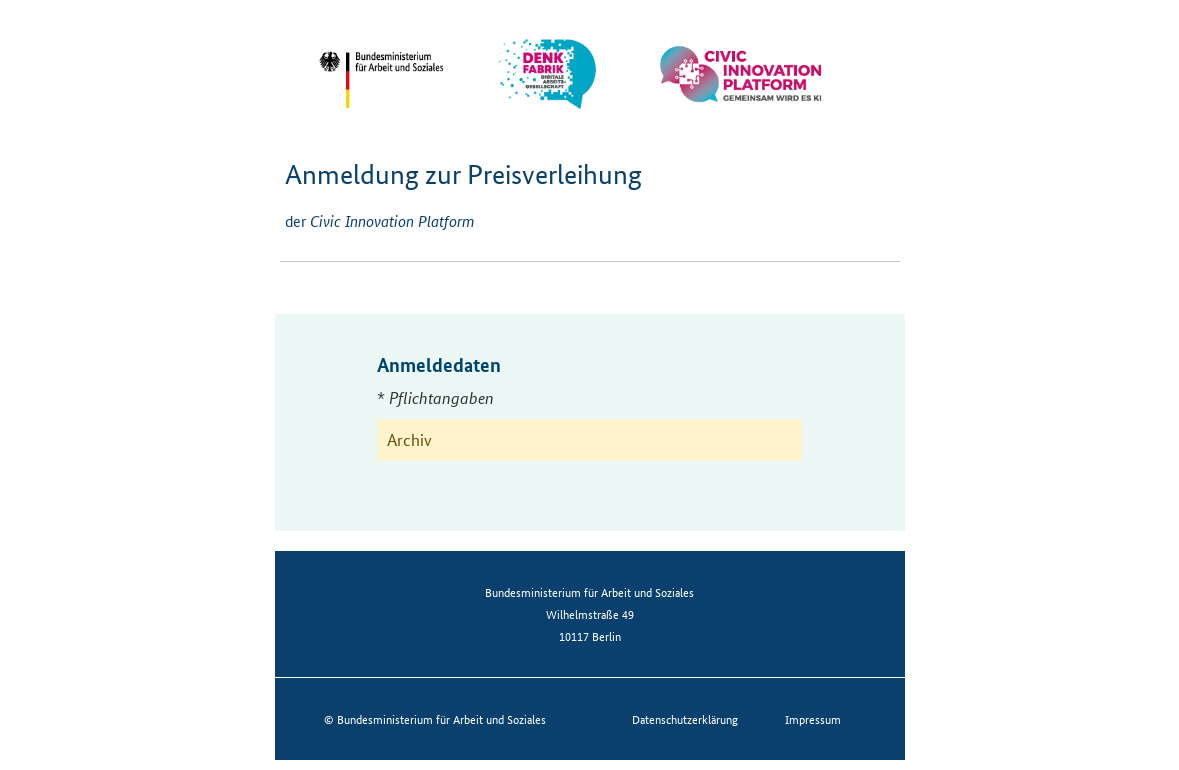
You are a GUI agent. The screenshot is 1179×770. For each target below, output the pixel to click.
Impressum (813, 718)
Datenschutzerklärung (685, 718)
